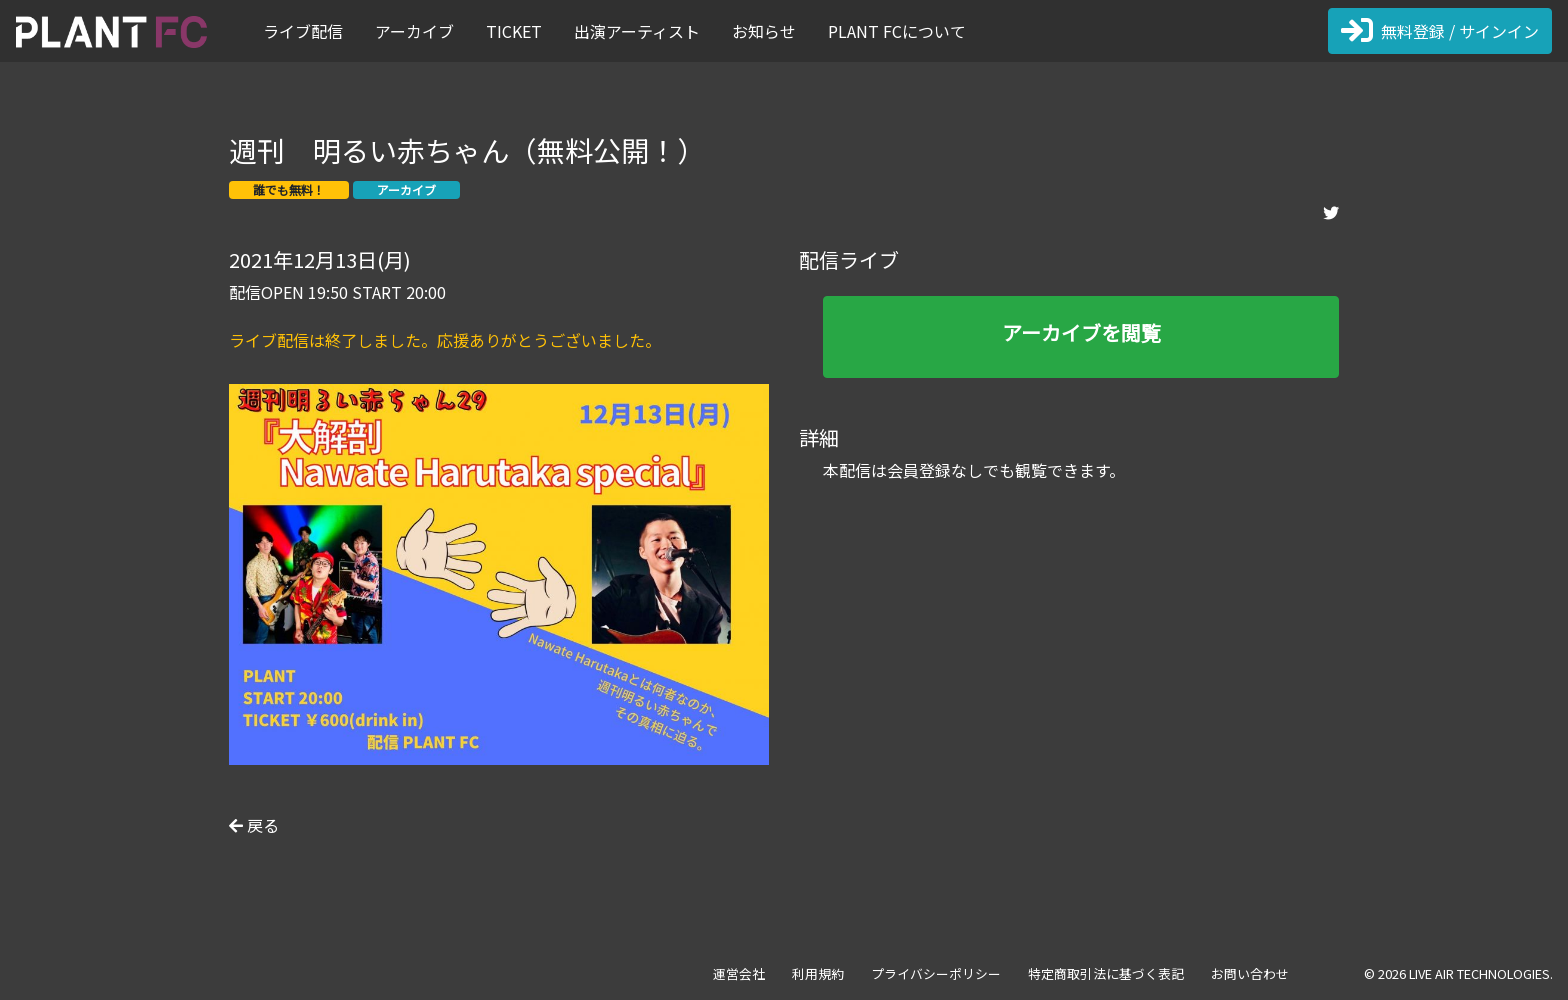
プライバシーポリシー (936, 973)
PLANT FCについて (897, 31)
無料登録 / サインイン (1440, 31)
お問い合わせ (1250, 973)
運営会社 (739, 973)
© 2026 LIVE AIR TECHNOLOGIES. (1458, 973)
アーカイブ (414, 31)
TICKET (514, 31)
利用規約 (818, 973)
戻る (254, 825)
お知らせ (764, 31)
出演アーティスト (637, 31)
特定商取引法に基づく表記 (1106, 973)
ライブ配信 (303, 31)
